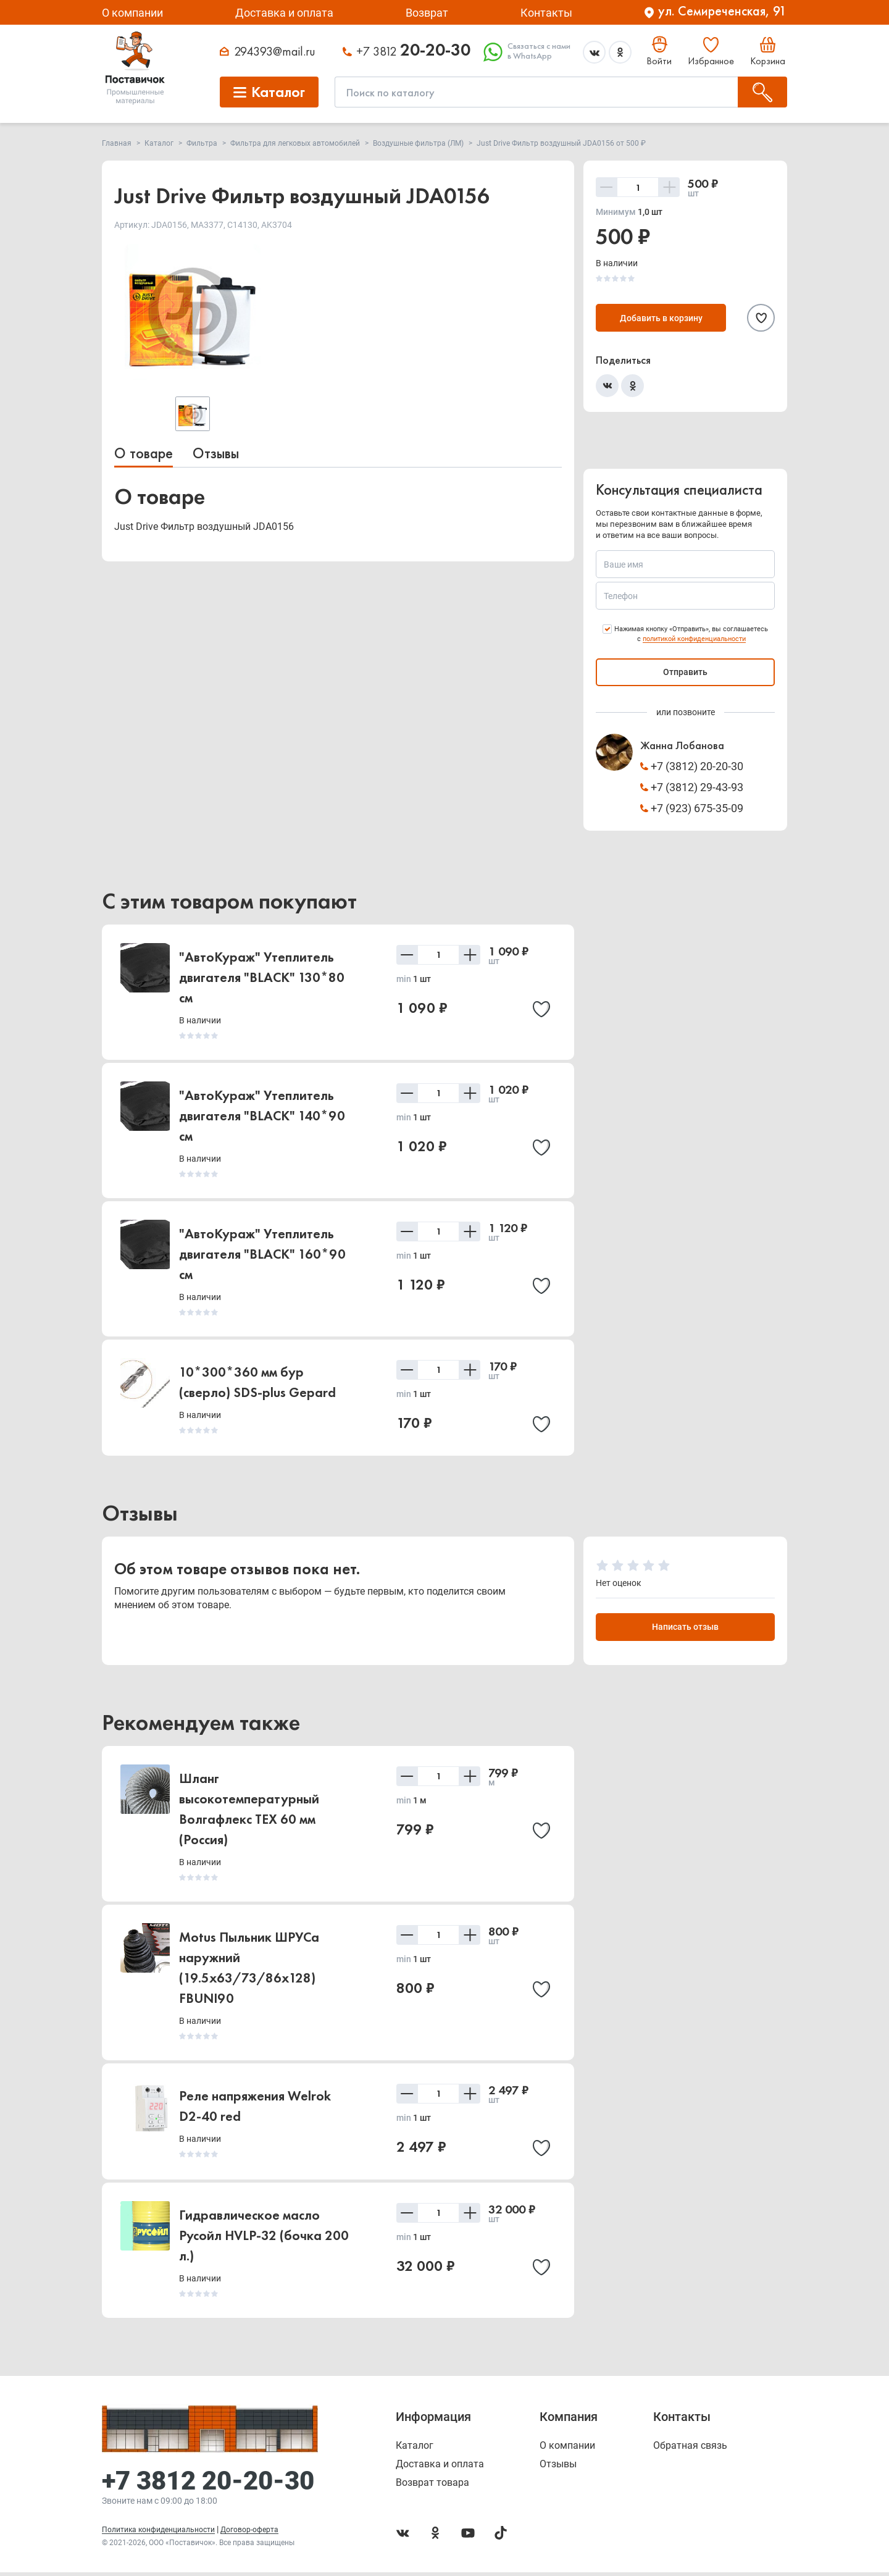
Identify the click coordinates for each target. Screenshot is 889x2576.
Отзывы (216, 453)
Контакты (546, 12)
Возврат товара (432, 2486)
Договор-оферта (249, 2533)
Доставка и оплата (284, 12)
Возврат (427, 12)
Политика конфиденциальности (158, 2533)
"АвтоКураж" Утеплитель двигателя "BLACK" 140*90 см (262, 1115)
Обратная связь (690, 2449)
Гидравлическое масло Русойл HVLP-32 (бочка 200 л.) (264, 2241)
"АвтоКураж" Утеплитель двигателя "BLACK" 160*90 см (262, 1254)
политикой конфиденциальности (694, 639)
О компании (132, 12)
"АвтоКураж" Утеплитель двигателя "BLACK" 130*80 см (261, 977)
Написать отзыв (685, 1630)
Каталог (414, 2449)
